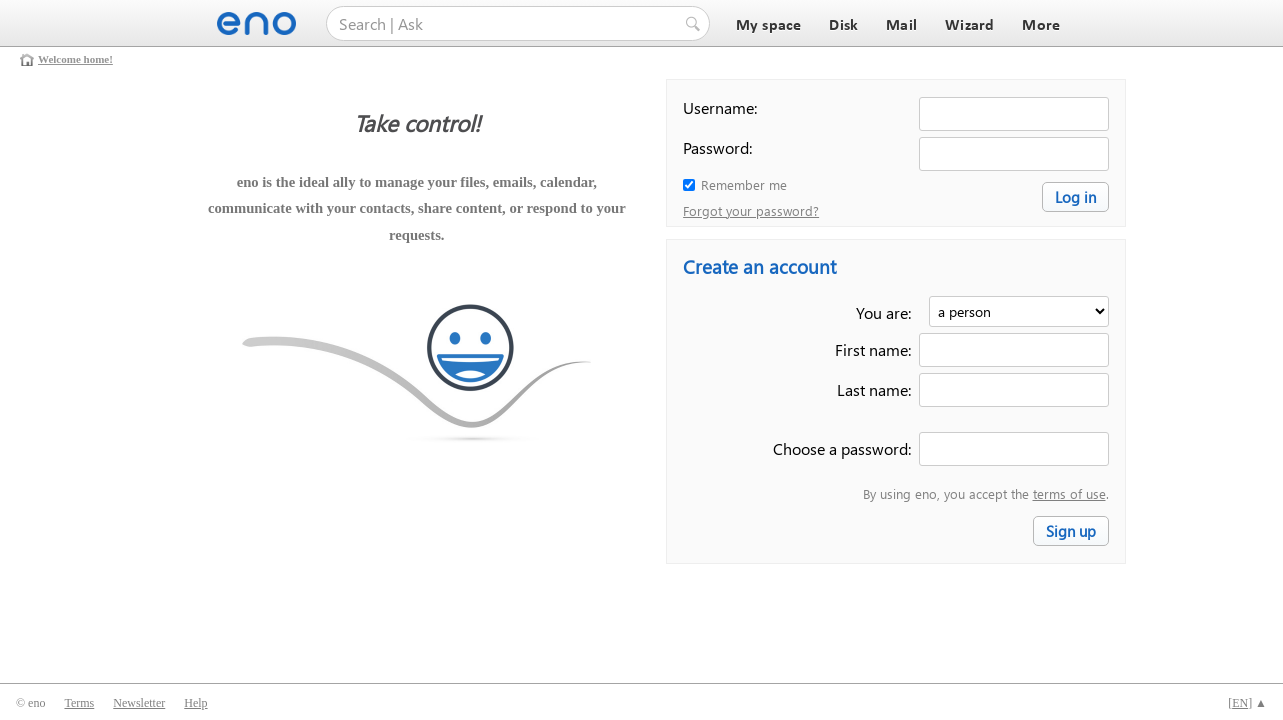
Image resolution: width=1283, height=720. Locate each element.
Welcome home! (75, 59)
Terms (79, 703)
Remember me (744, 184)
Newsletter (139, 703)
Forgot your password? (751, 210)
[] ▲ (1247, 703)
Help (195, 703)
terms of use (1069, 493)
